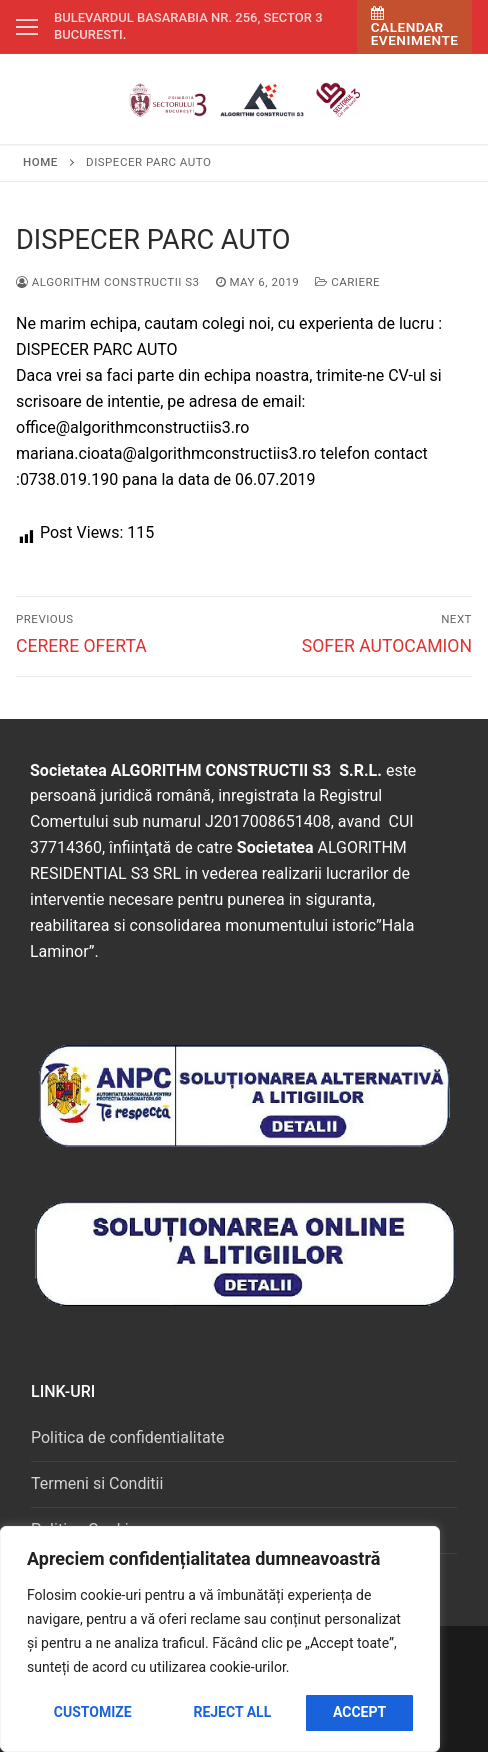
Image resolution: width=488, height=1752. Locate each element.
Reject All (232, 1712)
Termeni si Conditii (97, 1483)
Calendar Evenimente (415, 27)
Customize (93, 1712)
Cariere (347, 282)
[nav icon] (27, 27)
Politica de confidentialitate (127, 1437)
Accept (359, 1712)
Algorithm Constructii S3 (108, 282)
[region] (220, 1639)
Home (40, 162)
